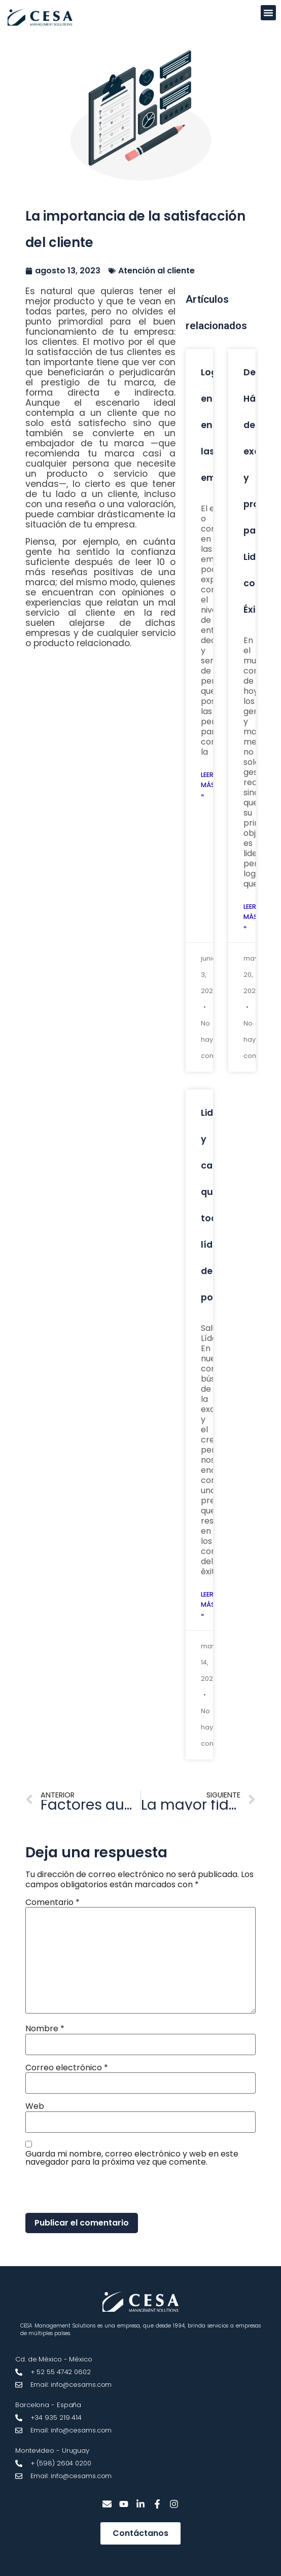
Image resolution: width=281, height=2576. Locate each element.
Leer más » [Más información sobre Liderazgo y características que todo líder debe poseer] (208, 1604)
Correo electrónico (66, 2068)
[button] (268, 12)
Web (34, 2106)
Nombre (44, 2029)
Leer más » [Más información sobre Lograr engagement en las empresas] (208, 784)
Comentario (52, 1902)
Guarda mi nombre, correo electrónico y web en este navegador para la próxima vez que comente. (131, 2158)
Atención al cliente (156, 270)
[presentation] (94, 2191)
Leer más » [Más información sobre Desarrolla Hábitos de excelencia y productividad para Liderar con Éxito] (250, 916)
